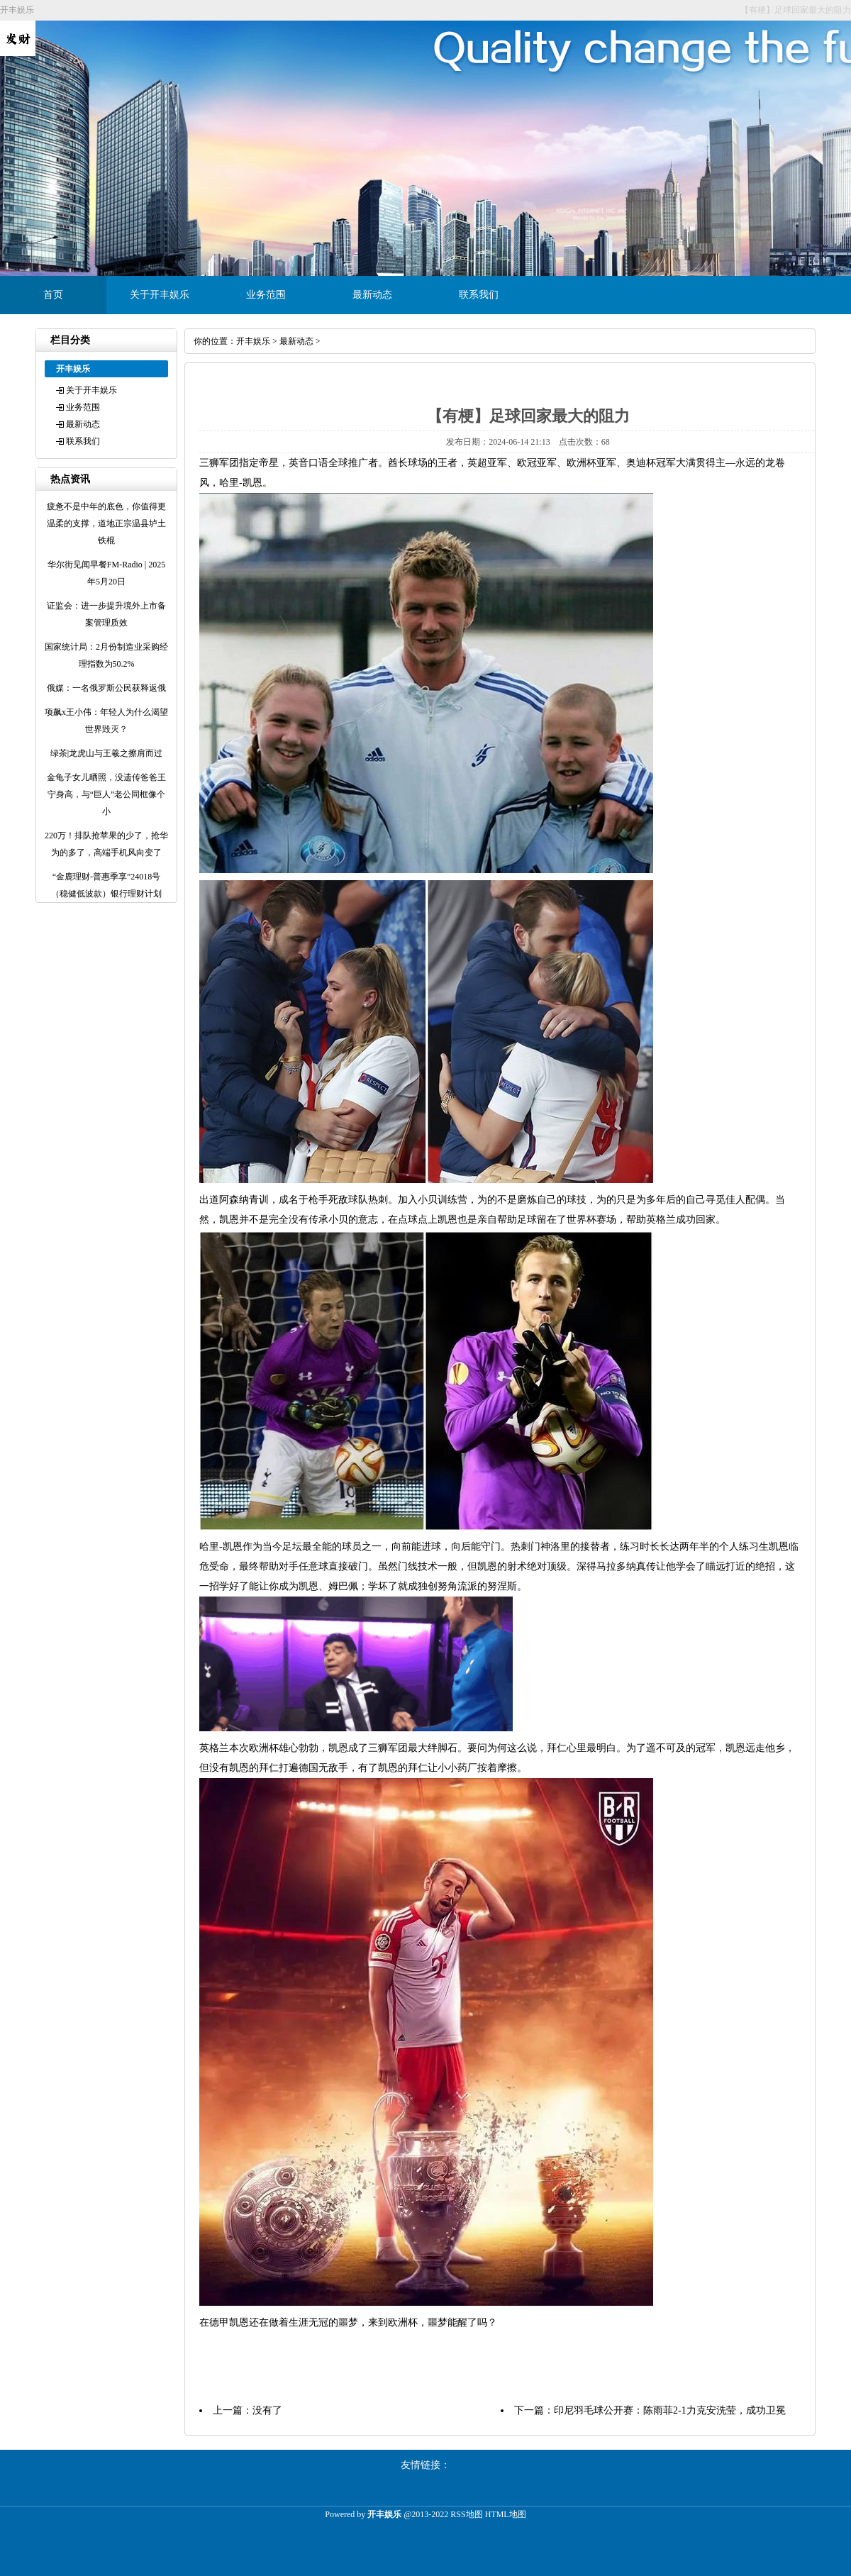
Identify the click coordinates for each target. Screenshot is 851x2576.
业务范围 (266, 294)
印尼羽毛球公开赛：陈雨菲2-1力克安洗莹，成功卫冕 (670, 2410)
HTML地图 (505, 2514)
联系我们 (479, 294)
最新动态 (372, 294)
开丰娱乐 (253, 341)
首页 (53, 294)
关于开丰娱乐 (159, 294)
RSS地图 (466, 2514)
